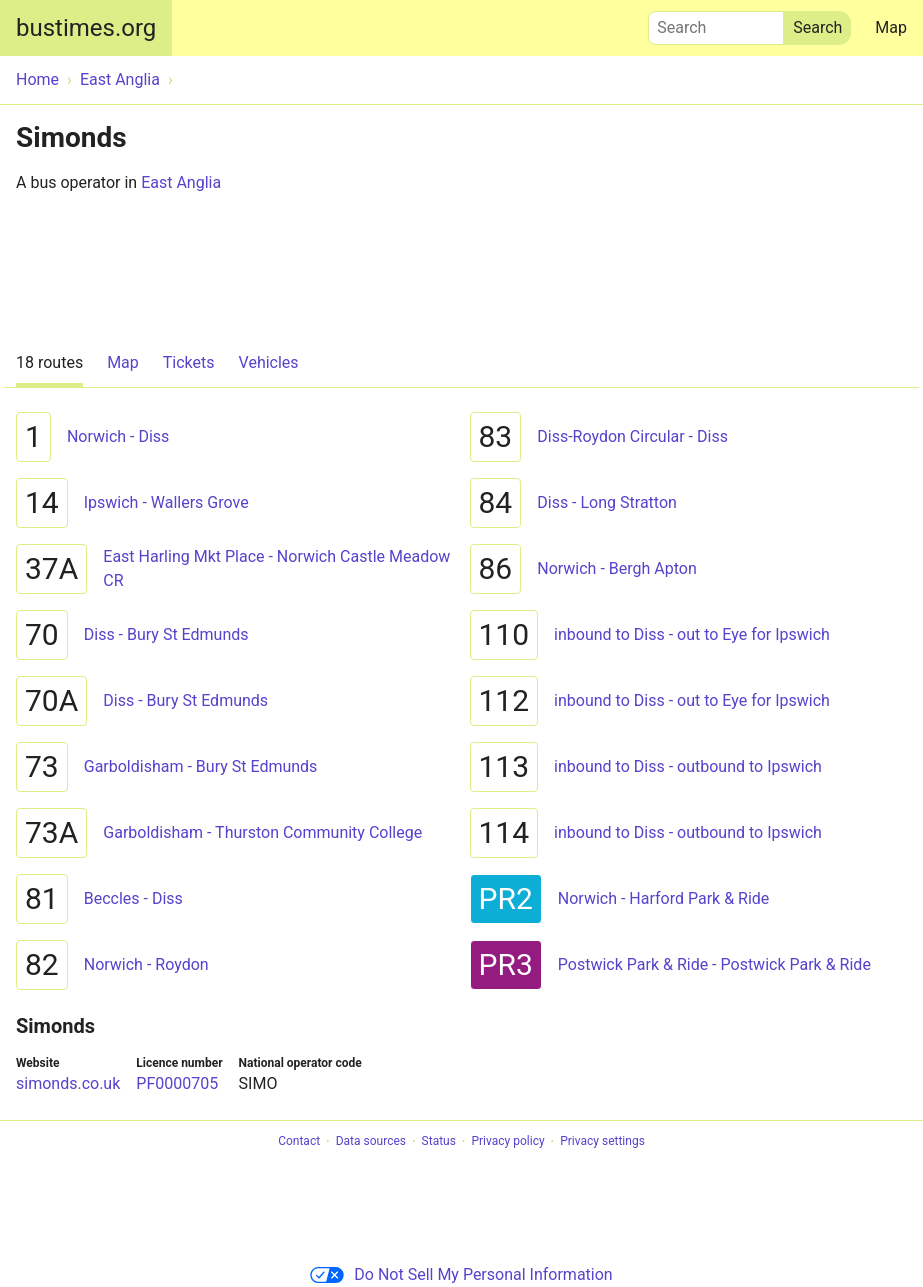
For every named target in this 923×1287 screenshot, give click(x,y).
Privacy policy (507, 1142)
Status (439, 1142)
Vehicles (269, 362)
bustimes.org (86, 28)
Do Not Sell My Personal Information (461, 1274)
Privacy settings (602, 1142)
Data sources (371, 1142)
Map (891, 27)
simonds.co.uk (68, 1083)
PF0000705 (177, 1083)
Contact (299, 1142)
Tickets (189, 362)
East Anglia (181, 182)
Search (716, 23)
